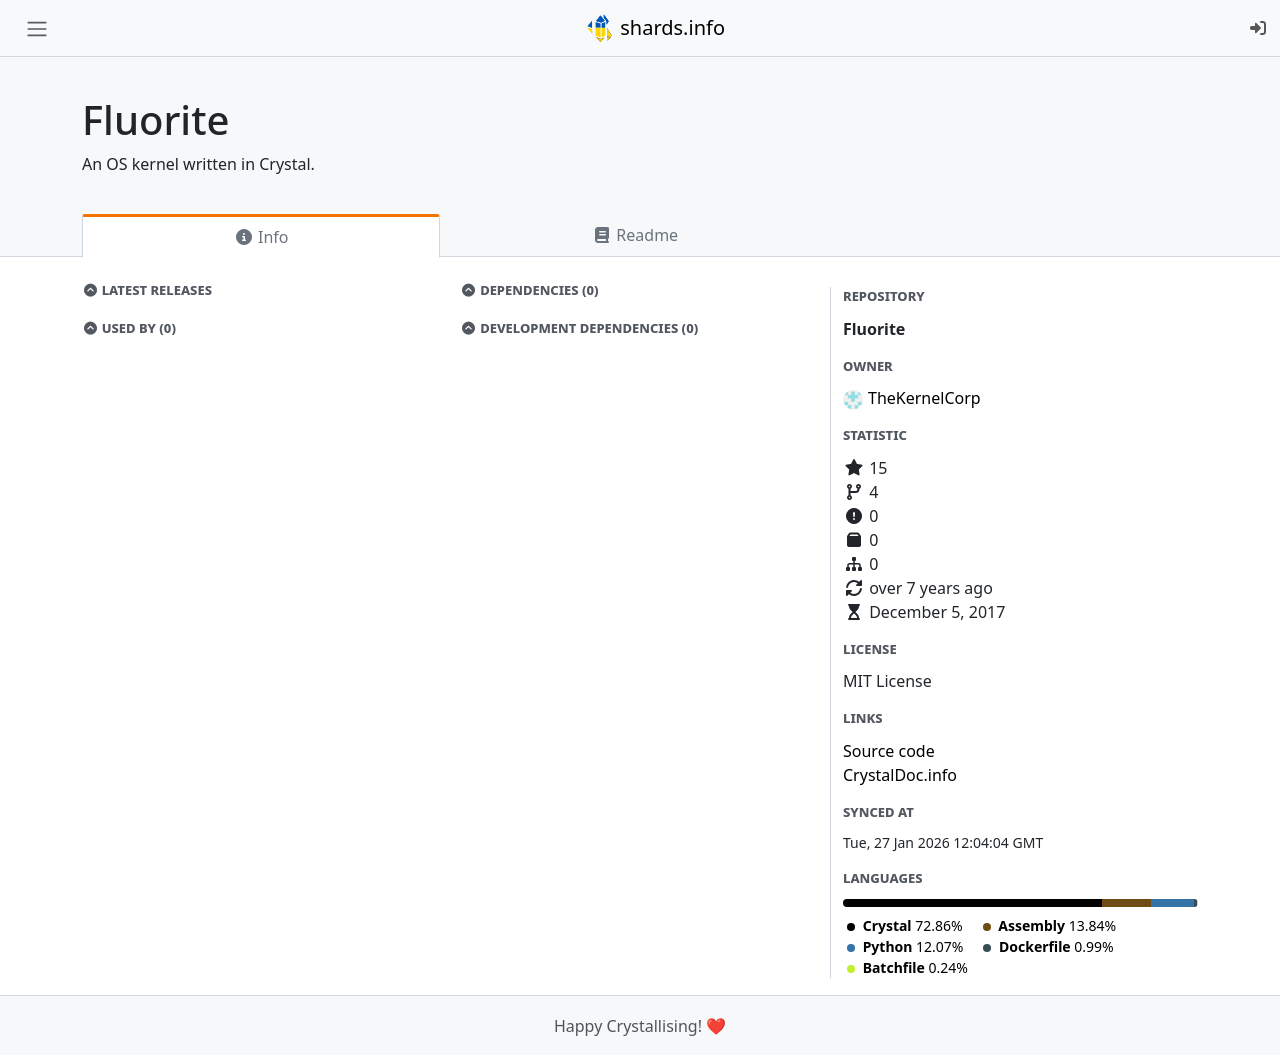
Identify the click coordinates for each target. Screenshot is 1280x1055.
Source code (889, 751)
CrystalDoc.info (900, 775)
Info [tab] (261, 237)
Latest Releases (147, 290)
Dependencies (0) (530, 290)
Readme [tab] (635, 235)
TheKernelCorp (924, 398)
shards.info (655, 28)
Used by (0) (129, 328)
